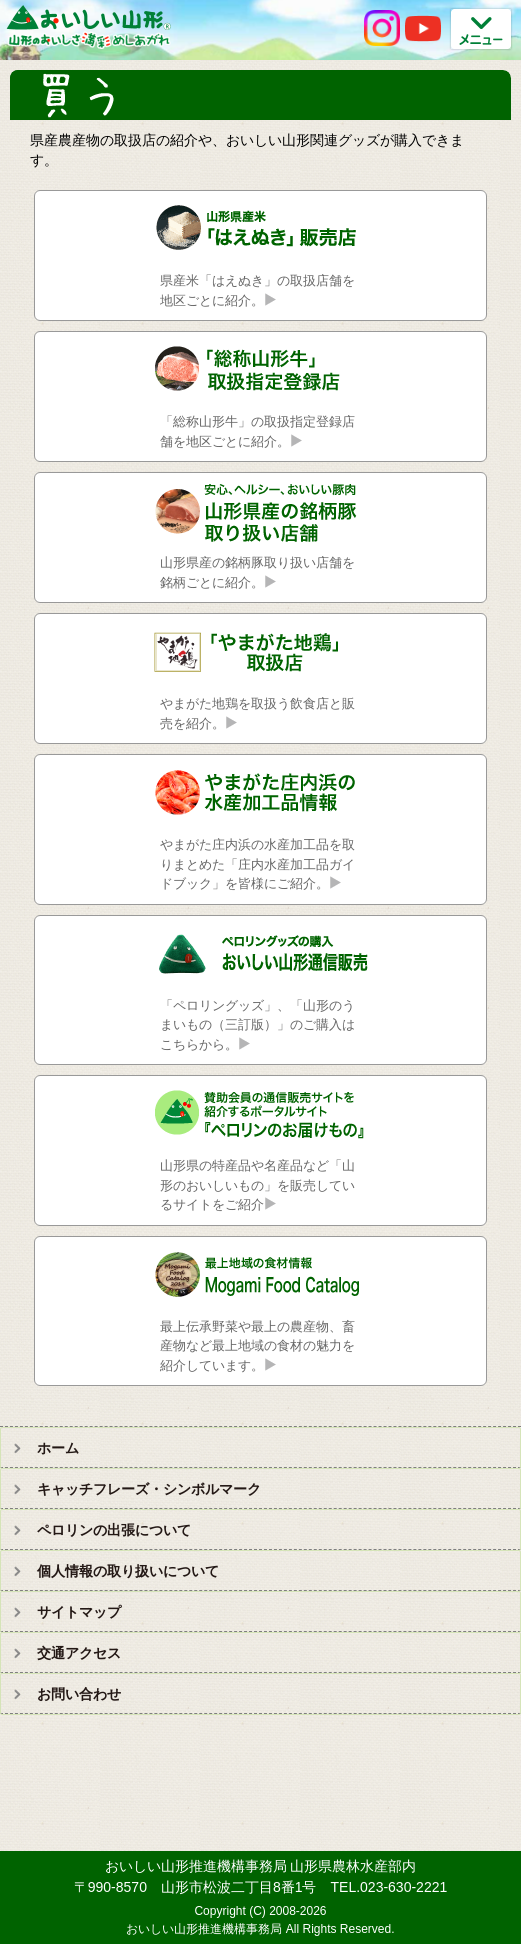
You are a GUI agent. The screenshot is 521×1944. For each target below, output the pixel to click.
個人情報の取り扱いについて (128, 1571)
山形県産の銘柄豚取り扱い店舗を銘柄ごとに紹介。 (257, 572)
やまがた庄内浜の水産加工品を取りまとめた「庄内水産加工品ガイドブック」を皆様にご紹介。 (257, 864)
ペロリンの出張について (114, 1530)
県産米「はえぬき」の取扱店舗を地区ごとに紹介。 (257, 290)
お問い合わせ (79, 1694)
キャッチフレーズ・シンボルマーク (149, 1489)
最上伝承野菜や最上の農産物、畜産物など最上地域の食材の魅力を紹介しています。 (257, 1346)
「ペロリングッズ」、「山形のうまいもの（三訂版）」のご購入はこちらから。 (257, 1025)
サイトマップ (79, 1612)
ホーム (58, 1448)
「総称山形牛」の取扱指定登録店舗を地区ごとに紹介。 (257, 431)
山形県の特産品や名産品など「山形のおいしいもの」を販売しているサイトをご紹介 (257, 1185)
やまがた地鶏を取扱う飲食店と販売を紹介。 (257, 713)
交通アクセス (79, 1653)
